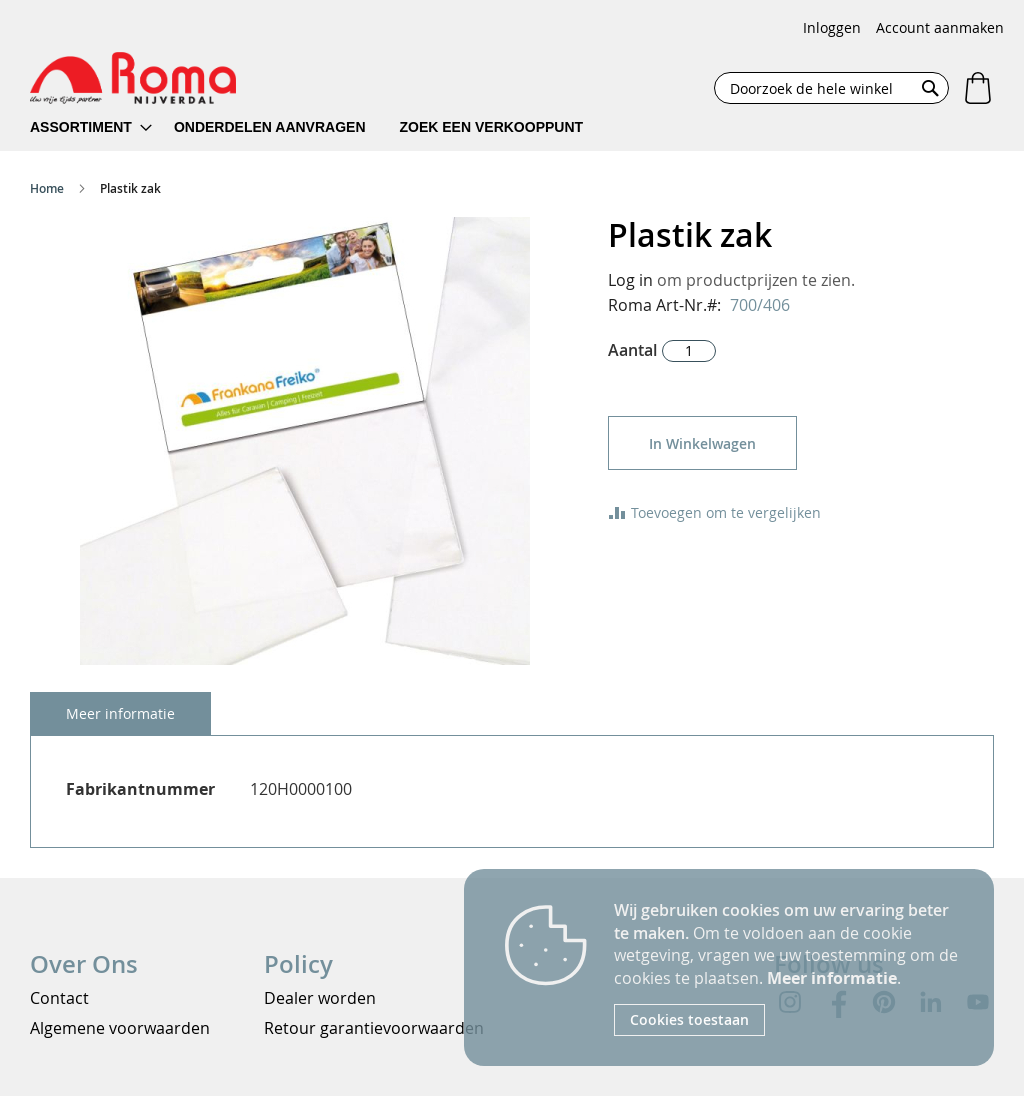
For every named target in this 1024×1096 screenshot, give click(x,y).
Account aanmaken (940, 27)
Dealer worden (320, 998)
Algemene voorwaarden (120, 1028)
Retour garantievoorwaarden (374, 1028)
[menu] (319, 127)
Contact (59, 998)
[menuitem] (91, 127)
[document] (789, 967)
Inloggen (832, 27)
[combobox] (831, 88)
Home (47, 188)
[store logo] (133, 78)
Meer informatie (832, 978)
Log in (630, 280)
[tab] (120, 713)
